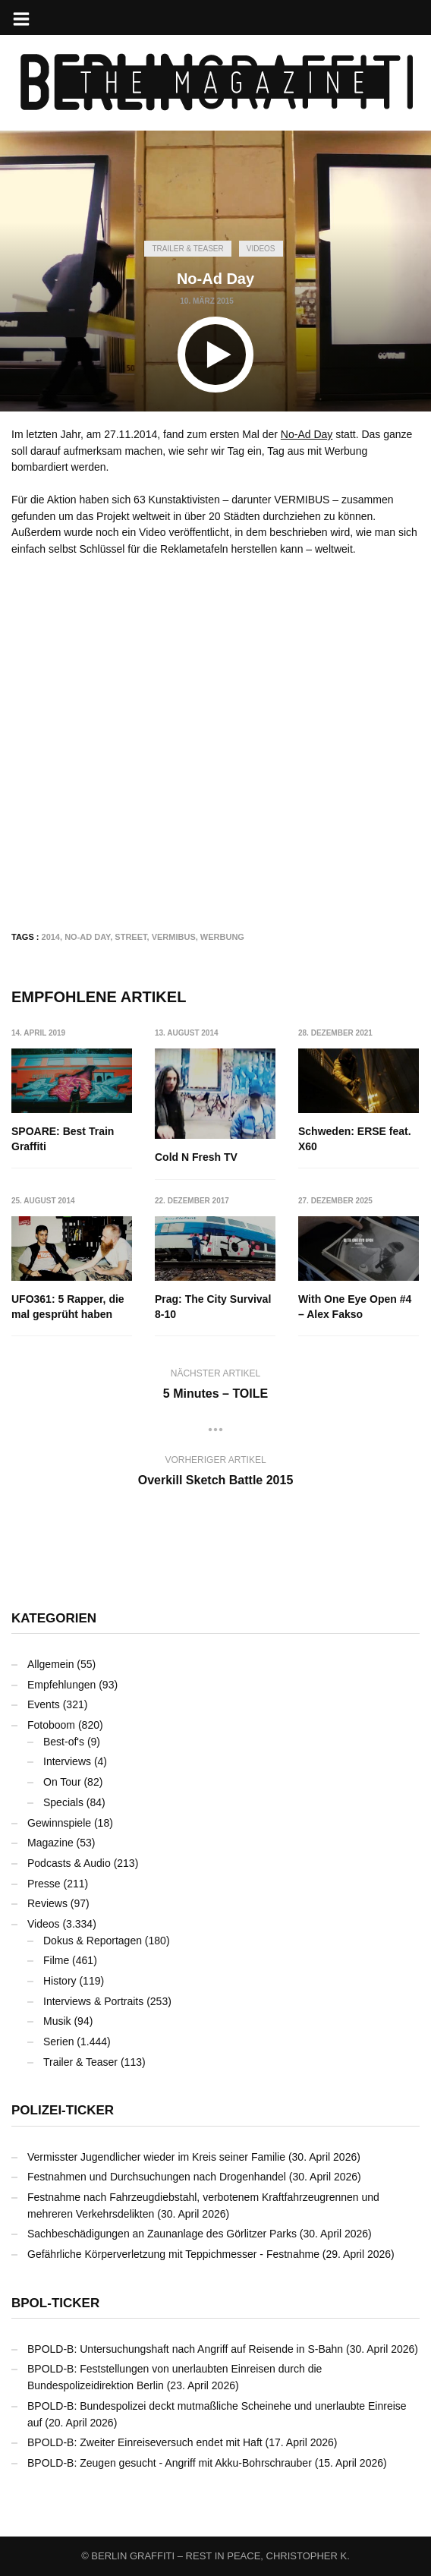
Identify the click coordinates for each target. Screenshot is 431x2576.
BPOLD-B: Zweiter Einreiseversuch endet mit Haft (145, 2442)
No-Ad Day (306, 434)
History (60, 1981)
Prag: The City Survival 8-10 (213, 1306)
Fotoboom (51, 1725)
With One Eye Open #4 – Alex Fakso (354, 1306)
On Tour (62, 1782)
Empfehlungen (61, 1685)
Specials (63, 1802)
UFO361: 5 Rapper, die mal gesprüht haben (67, 1306)
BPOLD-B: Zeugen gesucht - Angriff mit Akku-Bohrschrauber (169, 2463)
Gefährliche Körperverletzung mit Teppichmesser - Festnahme (173, 2254)
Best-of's (63, 1742)
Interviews (67, 1761)
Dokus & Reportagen (92, 1940)
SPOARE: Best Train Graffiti (62, 1138)
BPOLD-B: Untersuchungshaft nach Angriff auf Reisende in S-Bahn (185, 2349)
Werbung (222, 936)
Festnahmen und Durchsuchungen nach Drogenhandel (156, 2177)
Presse (44, 1884)
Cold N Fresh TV (196, 1157)
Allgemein (50, 1664)
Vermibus (174, 936)
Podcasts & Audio (69, 1863)
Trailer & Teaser (187, 248)
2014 (51, 936)
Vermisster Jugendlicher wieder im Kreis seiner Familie (156, 2157)
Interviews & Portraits (93, 2001)
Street (130, 936)
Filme (56, 1960)
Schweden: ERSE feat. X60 (354, 1138)
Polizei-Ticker (62, 2110)
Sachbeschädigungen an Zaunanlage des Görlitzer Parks (162, 2234)
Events (43, 1704)
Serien (58, 2041)
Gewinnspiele (59, 1823)
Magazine (50, 1843)
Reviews (47, 1903)
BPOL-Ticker (55, 2303)
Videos (261, 248)
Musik (57, 2021)
